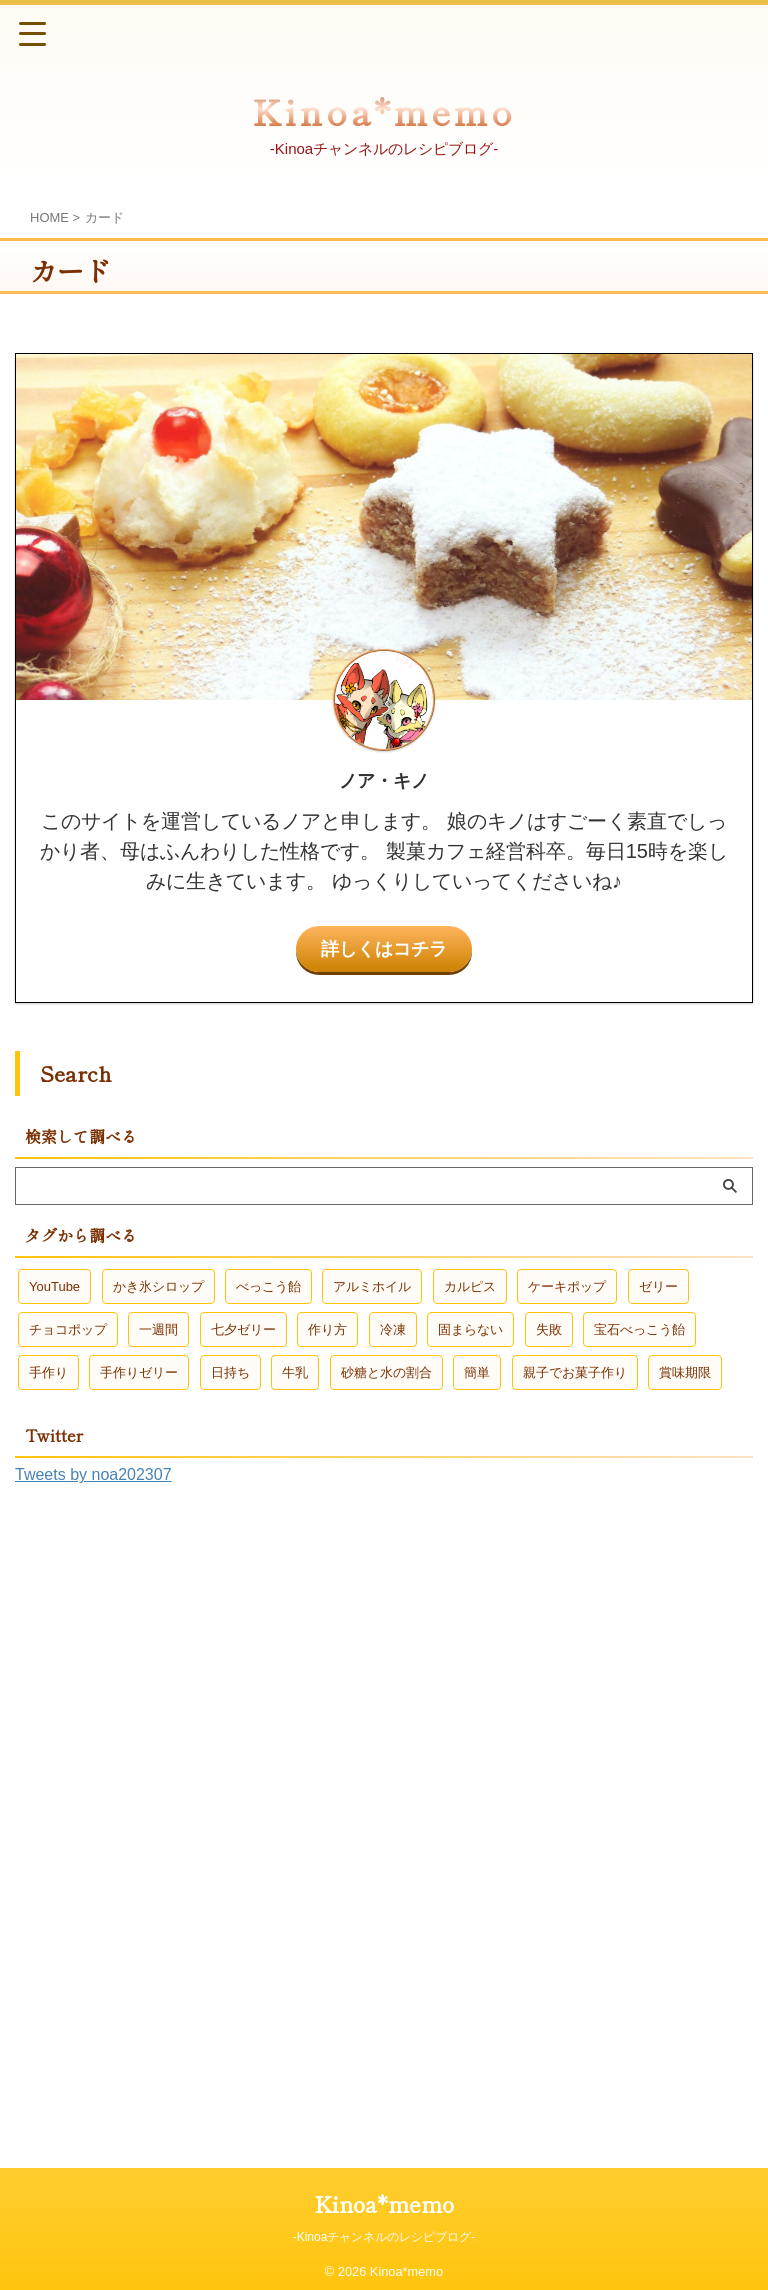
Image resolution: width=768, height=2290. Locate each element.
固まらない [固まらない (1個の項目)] (470, 1328)
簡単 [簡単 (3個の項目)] (477, 1371)
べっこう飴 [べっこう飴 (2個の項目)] (268, 1285)
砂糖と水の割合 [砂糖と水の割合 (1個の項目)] (386, 1371)
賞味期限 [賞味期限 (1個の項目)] (685, 1371)
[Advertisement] (165, 1813)
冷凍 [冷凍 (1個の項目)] (393, 1328)
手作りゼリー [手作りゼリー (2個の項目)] (139, 1371)
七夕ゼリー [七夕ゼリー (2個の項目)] (243, 1328)
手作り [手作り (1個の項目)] (48, 1371)
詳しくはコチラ (384, 948)
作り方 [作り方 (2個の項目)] (327, 1328)
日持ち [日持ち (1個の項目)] (230, 1371)
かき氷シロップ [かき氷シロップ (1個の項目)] (158, 1285)
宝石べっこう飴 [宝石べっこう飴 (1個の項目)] (639, 1328)
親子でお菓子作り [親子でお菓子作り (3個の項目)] (575, 1371)
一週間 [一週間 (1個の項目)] (158, 1328)
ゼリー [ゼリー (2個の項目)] (658, 1285)
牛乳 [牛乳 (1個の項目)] (295, 1371)
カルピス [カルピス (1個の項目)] (470, 1285)
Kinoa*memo (384, 110)
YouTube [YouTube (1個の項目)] (54, 1285)
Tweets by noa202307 (93, 1473)
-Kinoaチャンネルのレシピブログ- (384, 2236)
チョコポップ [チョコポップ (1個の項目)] (68, 1328)
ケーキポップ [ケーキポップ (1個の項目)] (567, 1285)
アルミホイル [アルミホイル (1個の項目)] (372, 1285)
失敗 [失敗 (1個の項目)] (549, 1328)
